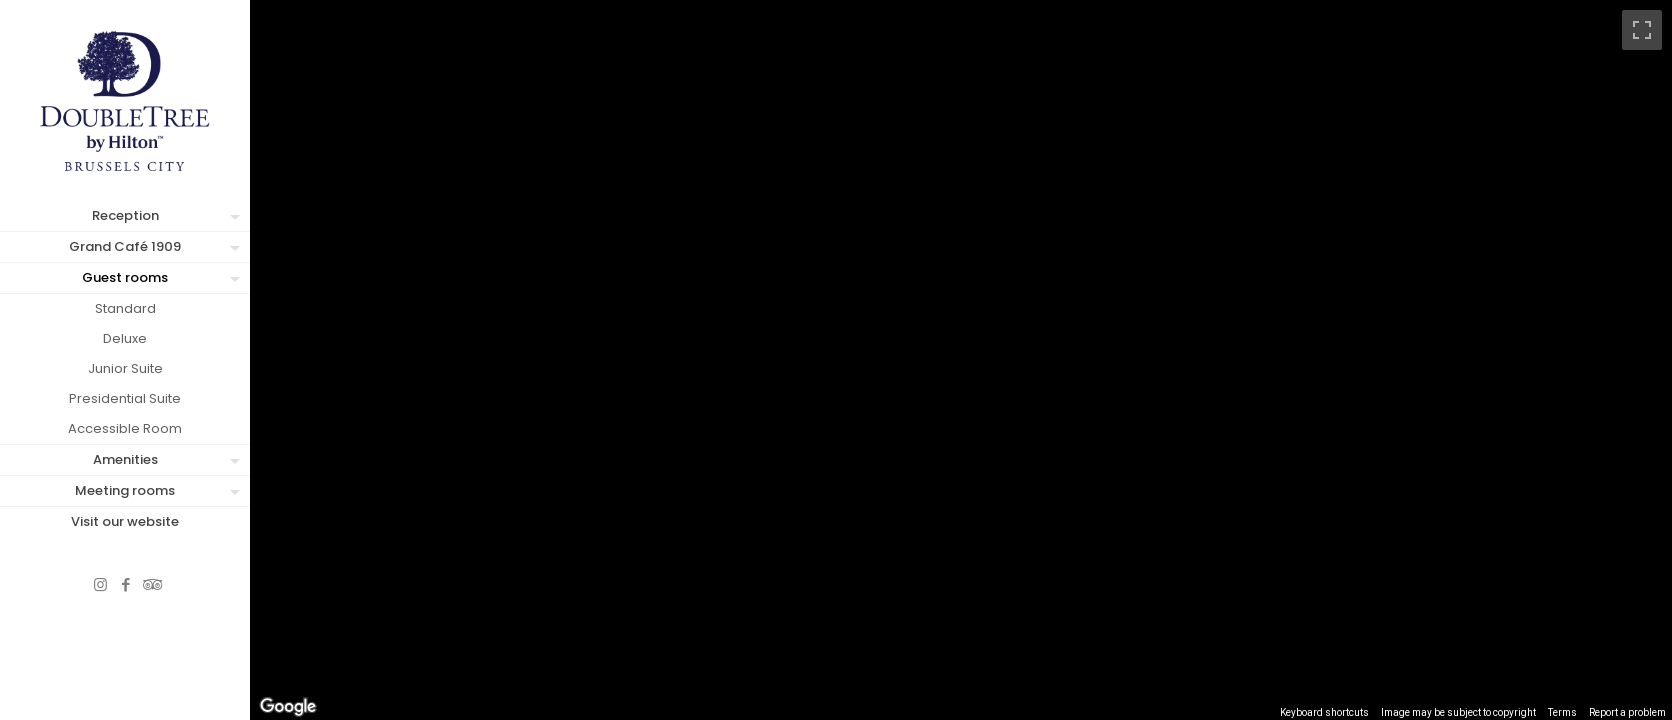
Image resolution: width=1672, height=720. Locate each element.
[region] (961, 360)
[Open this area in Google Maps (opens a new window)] (288, 707)
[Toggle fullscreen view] (1642, 30)
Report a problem (1627, 712)
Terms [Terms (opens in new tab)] (1562, 712)
